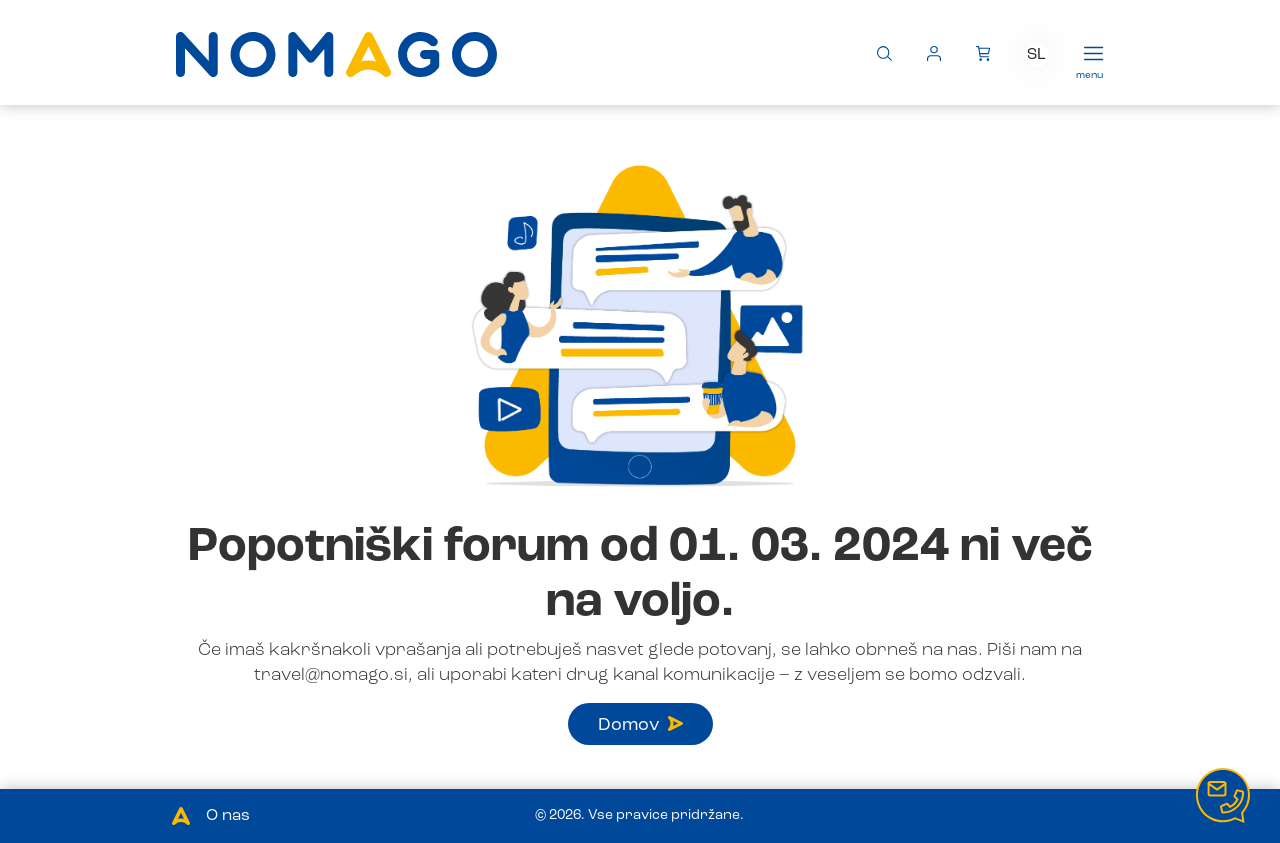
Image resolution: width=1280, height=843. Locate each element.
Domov (640, 725)
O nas (228, 816)
